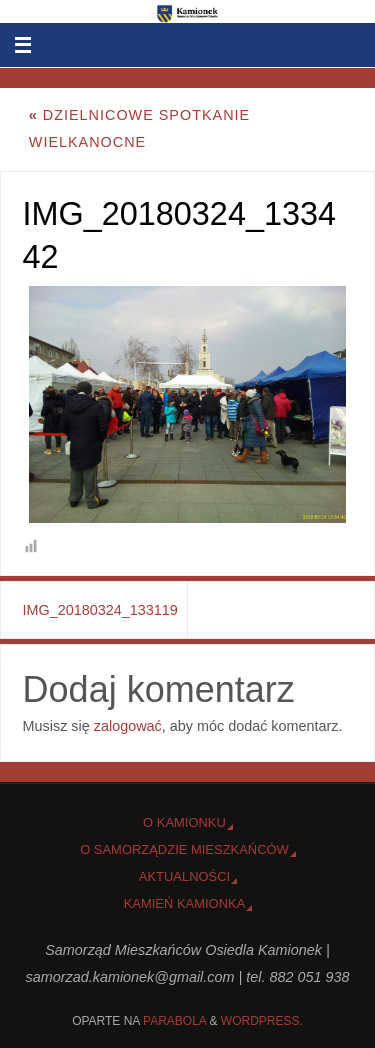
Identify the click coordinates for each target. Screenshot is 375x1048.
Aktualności (184, 876)
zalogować (128, 726)
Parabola (174, 1021)
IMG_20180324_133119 (100, 610)
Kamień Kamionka (185, 903)
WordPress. (262, 1021)
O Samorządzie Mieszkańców (184, 849)
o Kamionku (184, 822)
